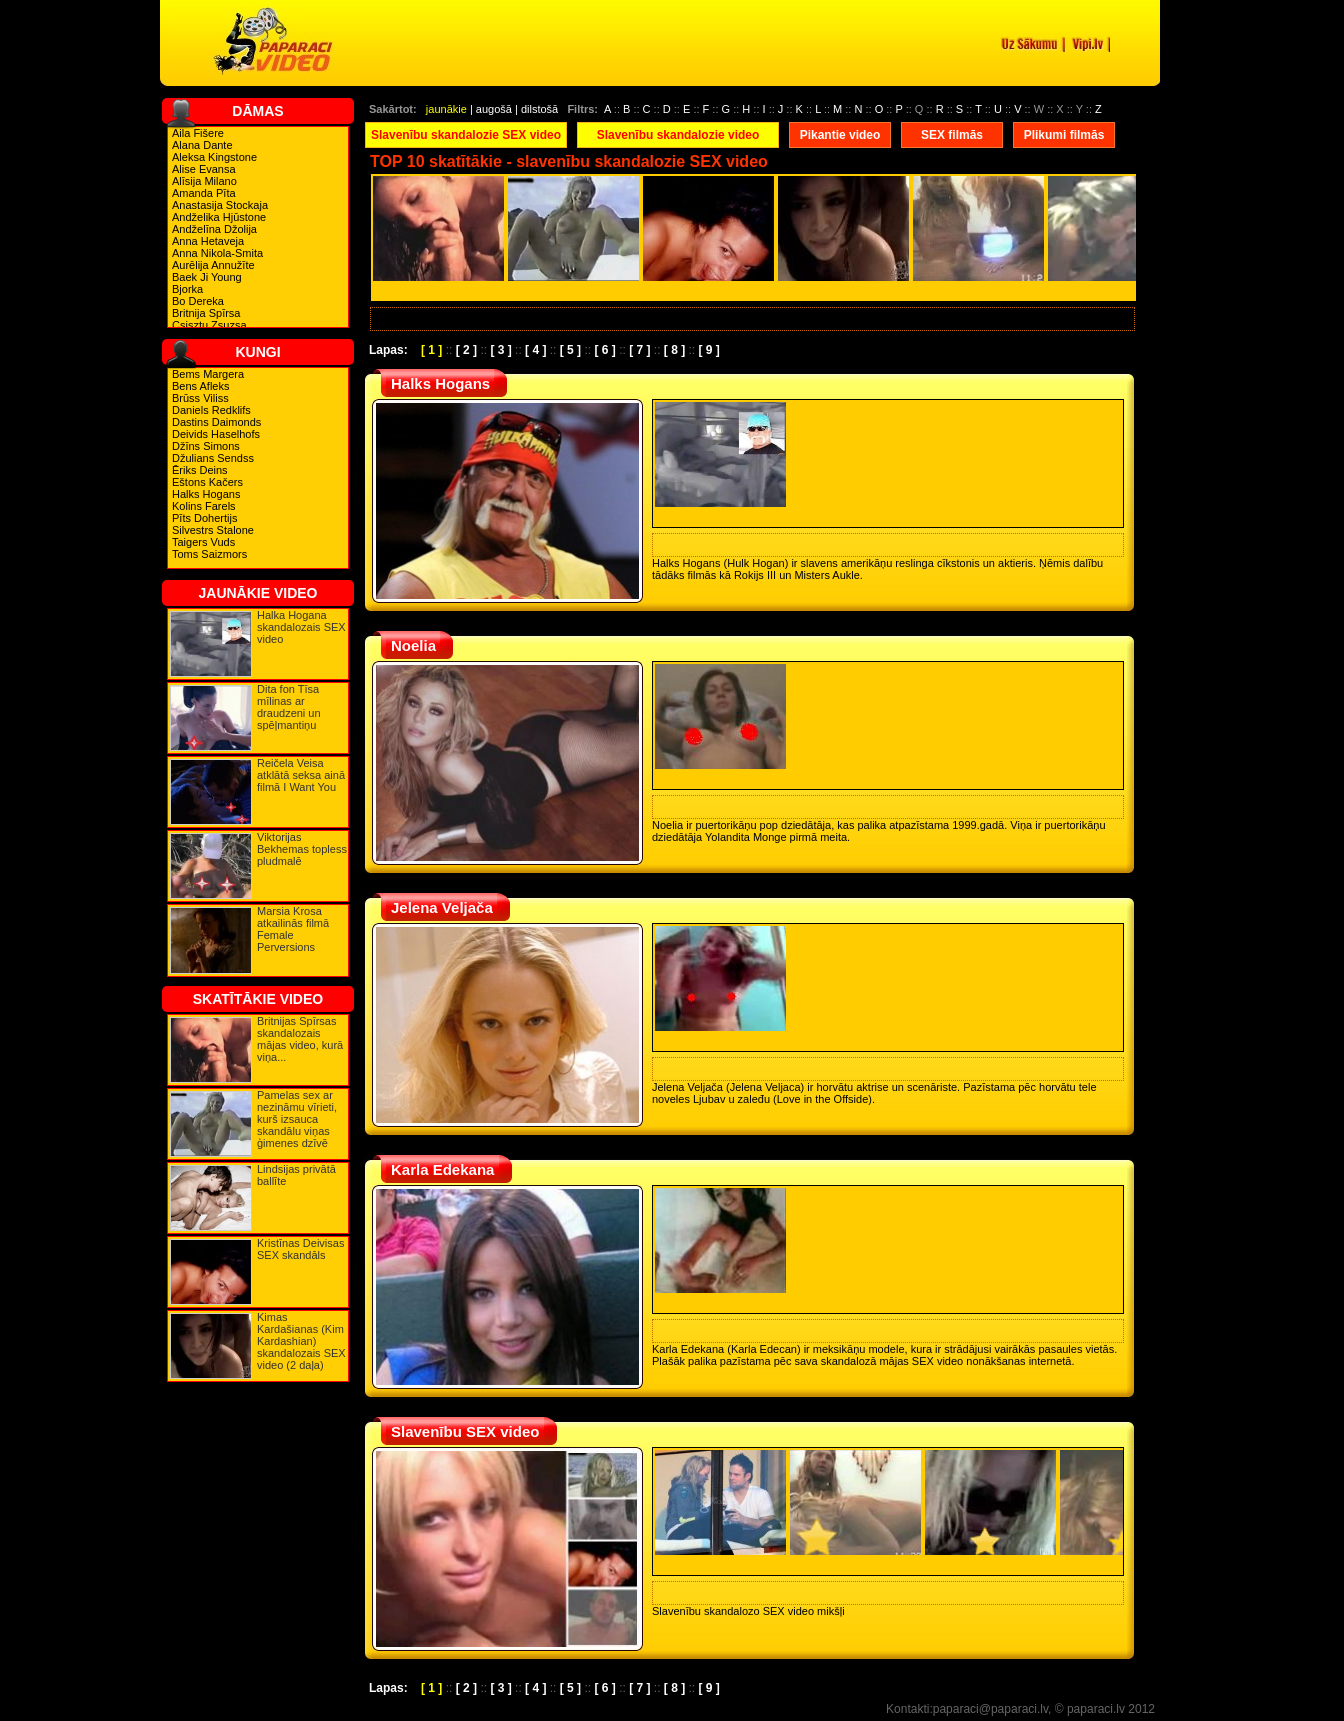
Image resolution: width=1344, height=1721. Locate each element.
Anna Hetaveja (208, 241)
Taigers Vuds (203, 542)
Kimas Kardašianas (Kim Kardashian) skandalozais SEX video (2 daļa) (301, 1341)
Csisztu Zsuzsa (209, 325)
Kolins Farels (204, 506)
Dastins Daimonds (216, 422)
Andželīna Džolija (214, 229)
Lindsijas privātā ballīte (296, 1175)
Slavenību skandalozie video (678, 135)
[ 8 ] (674, 350)
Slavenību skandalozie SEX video (466, 135)
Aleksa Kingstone (214, 157)
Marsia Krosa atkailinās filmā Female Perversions (293, 929)
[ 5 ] (570, 350)
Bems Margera (208, 374)
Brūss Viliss (200, 398)
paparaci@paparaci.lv (990, 1709)
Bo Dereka (198, 301)
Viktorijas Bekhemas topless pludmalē (302, 849)
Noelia (413, 645)
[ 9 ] (709, 350)
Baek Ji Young (207, 277)
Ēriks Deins (200, 470)
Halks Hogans (206, 494)
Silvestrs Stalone (213, 530)
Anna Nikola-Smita (217, 253)
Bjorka (187, 289)
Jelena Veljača (442, 907)
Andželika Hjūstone (219, 217)
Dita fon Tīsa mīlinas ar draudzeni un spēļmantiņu (289, 707)
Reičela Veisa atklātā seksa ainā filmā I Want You (301, 775)
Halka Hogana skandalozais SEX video (301, 627)
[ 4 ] (535, 350)
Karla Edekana (442, 1169)
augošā (494, 109)
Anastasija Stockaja (220, 205)
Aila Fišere (198, 133)
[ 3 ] (500, 350)
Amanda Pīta (204, 193)
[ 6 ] (604, 350)
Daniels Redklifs (211, 410)
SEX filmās (952, 135)
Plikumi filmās (1064, 135)
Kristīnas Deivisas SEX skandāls (300, 1249)
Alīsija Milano (204, 181)
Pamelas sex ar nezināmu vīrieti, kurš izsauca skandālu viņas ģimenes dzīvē (297, 1119)
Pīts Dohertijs (204, 518)
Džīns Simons (206, 446)
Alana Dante (202, 145)
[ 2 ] (466, 350)
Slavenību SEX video (465, 1431)
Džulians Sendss (213, 458)
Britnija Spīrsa (206, 313)
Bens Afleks (200, 386)
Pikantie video (840, 135)
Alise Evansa (204, 169)
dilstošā (539, 109)
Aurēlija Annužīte (213, 265)
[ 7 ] (639, 350)
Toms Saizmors (209, 554)
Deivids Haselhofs (216, 434)
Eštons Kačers (207, 482)
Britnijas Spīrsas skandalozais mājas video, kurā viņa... (300, 1039)
